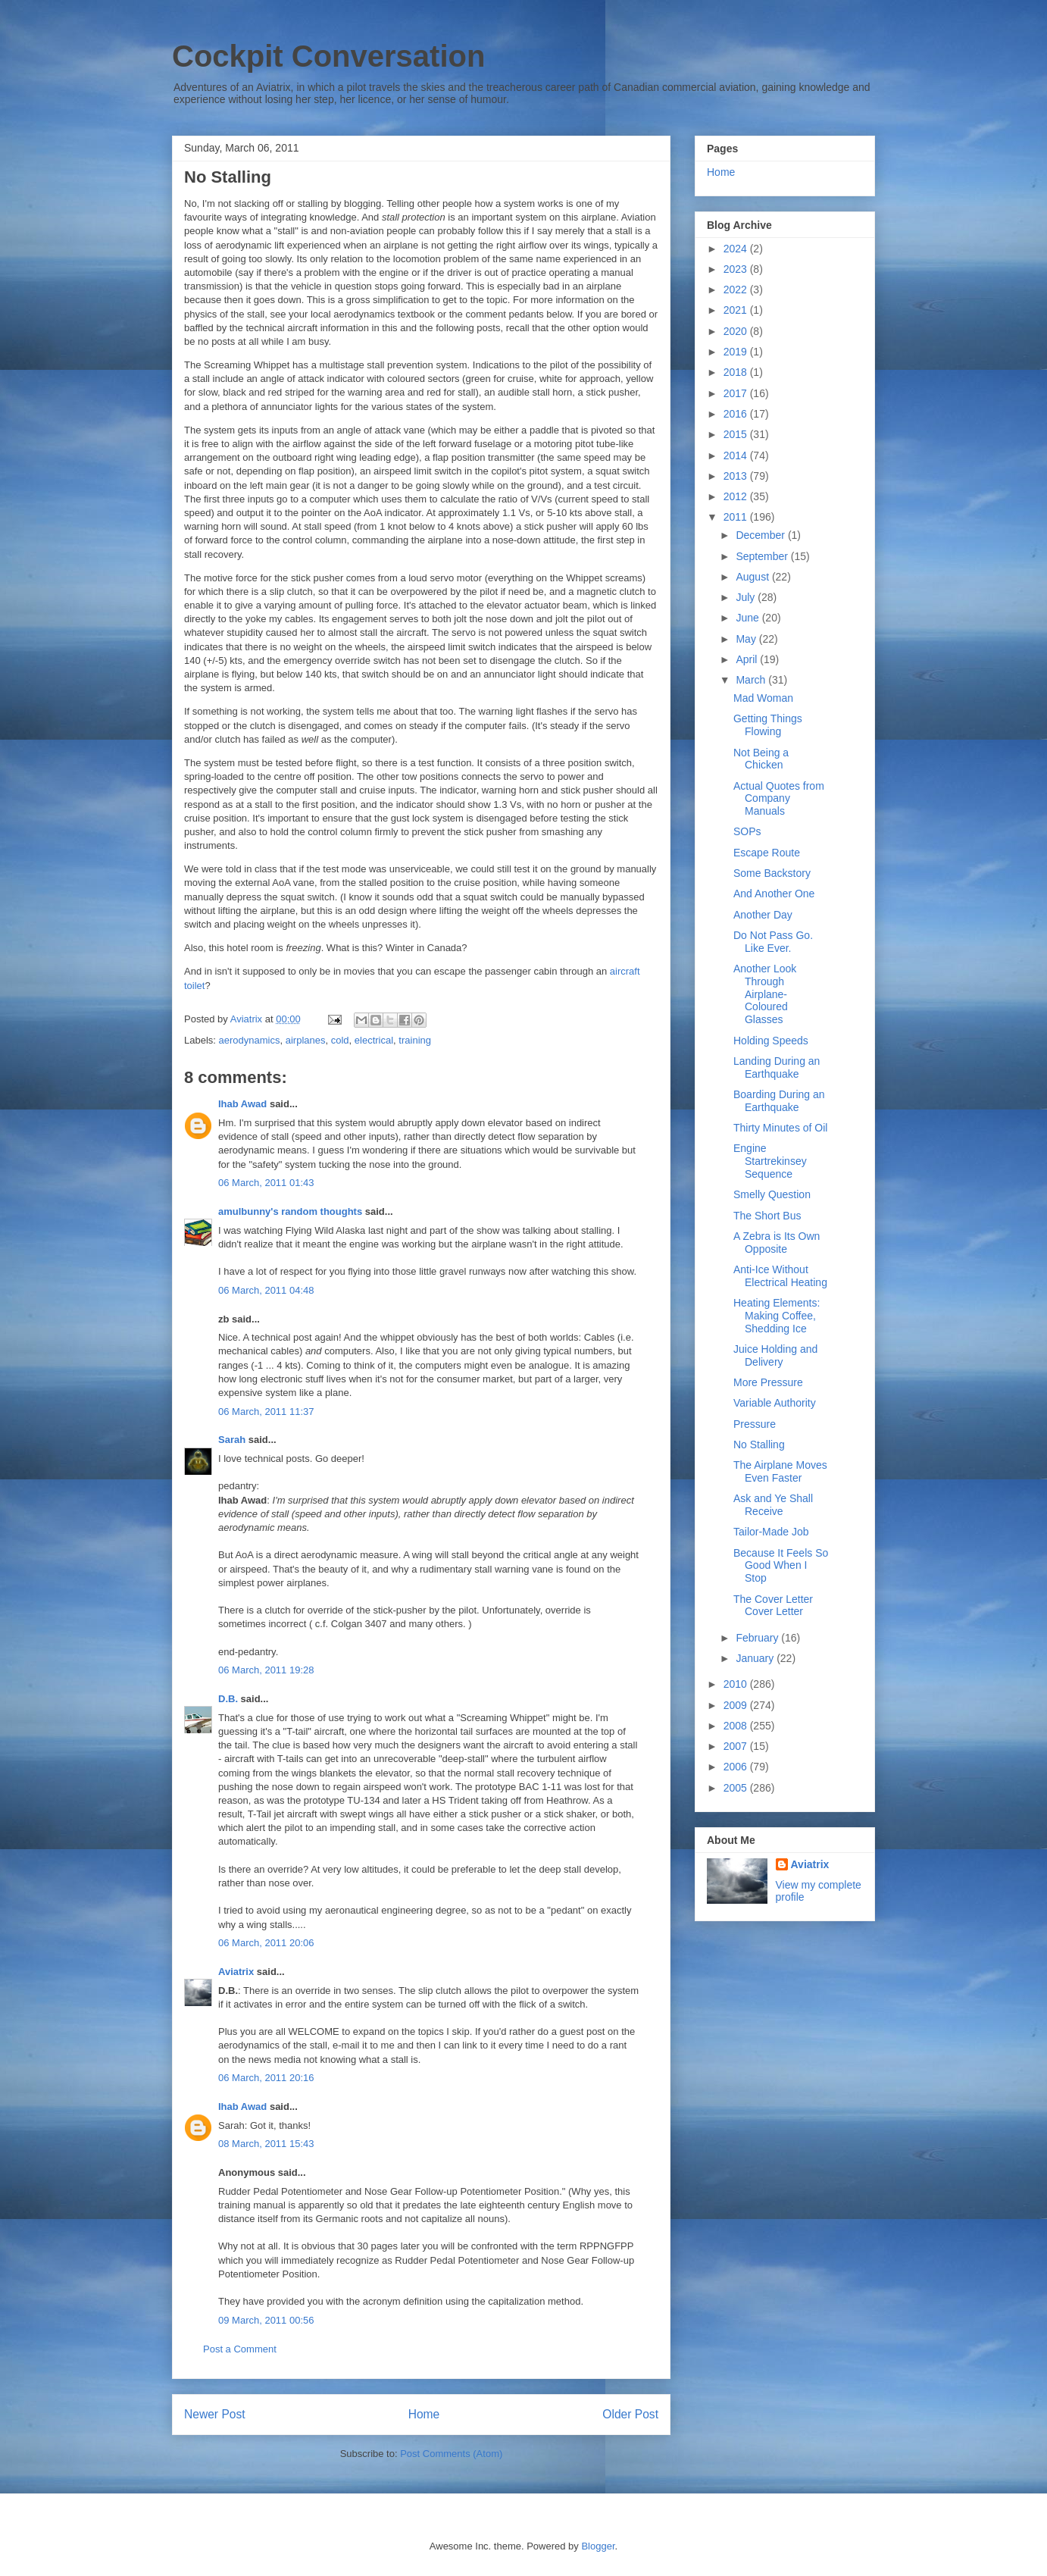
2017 (737, 393)
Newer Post (214, 2414)
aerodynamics (249, 1040)
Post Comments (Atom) (451, 2453)
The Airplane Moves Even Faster (780, 1471)
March (752, 680)
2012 (737, 496)
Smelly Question (772, 1194)
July (747, 597)
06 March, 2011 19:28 (266, 1670)
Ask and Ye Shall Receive (773, 1504)
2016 (737, 414)
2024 (737, 249)
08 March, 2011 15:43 (266, 2143)
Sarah (231, 1439)
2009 (737, 1705)
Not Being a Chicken (761, 759)
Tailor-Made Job (771, 1532)
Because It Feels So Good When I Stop (780, 1566)
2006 (737, 1767)
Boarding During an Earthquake (779, 1100)
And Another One (773, 893)
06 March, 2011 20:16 (266, 2077)
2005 (737, 1788)
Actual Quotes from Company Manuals (778, 799)
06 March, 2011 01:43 (266, 1182)
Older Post (630, 2414)
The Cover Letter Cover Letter (773, 1605)
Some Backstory (772, 873)
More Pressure (768, 1382)
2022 (737, 289)
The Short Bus (767, 1216)
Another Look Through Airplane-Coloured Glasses (764, 993)
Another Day (762, 915)
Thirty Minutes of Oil (780, 1128)
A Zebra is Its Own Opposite (776, 1242)
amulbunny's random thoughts (290, 1211)
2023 (737, 269)
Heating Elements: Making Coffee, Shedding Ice (776, 1316)
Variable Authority (774, 1403)
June (748, 618)
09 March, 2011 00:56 (266, 2320)
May (747, 639)
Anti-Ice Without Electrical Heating (780, 1275)
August (753, 577)
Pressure (754, 1424)
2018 (737, 372)
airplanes (306, 1040)
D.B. (228, 1698)
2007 (737, 1746)
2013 (737, 476)
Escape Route (766, 853)
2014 (737, 455)
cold (340, 1040)
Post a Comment (240, 2349)
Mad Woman (763, 698)
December (761, 535)
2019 (737, 352)
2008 (737, 1726)
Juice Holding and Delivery (775, 1355)
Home (424, 2414)
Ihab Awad (242, 1104)
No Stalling (759, 1444)
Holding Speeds (770, 1040)
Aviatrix (236, 1971)
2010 (737, 1684)
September (763, 556)
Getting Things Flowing (767, 724)
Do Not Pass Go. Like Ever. (773, 941)
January (756, 1658)
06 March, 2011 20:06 (266, 1942)
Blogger (597, 2546)
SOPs (747, 831)
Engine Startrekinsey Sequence (770, 1161)
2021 (737, 310)
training (414, 1040)
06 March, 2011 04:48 (266, 1290)
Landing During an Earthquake (776, 1067)
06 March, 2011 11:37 (266, 1411)
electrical (374, 1040)
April (748, 659)
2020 (737, 331)
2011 (737, 517)
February (758, 1638)
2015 (737, 434)
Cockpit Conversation (328, 56)
